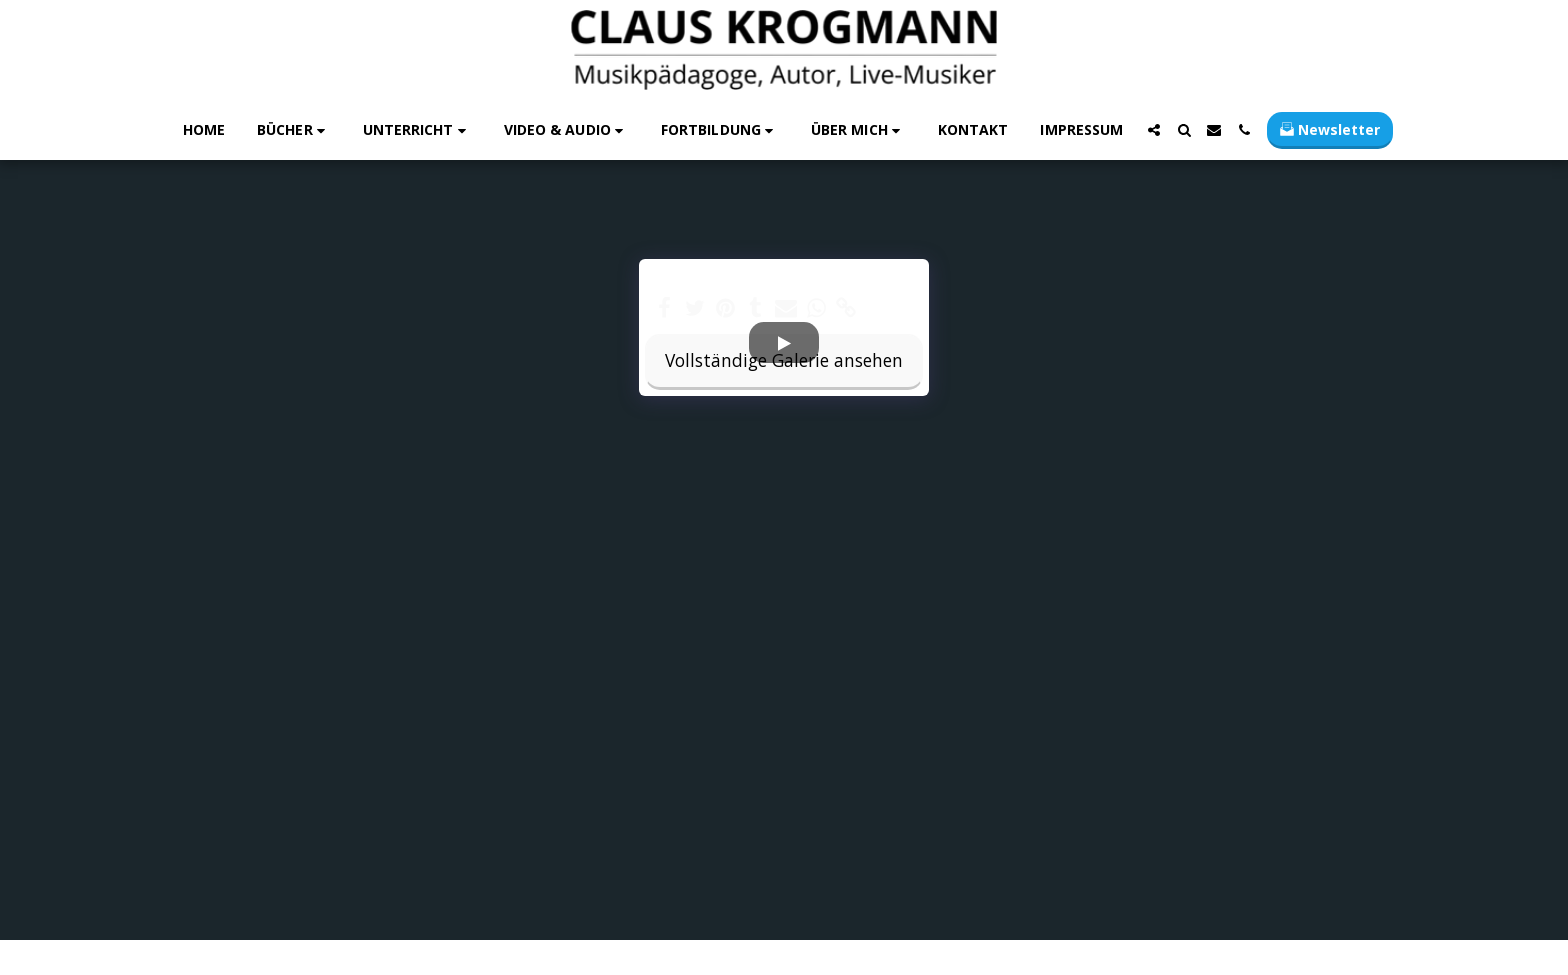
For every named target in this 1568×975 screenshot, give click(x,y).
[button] (294, 130)
